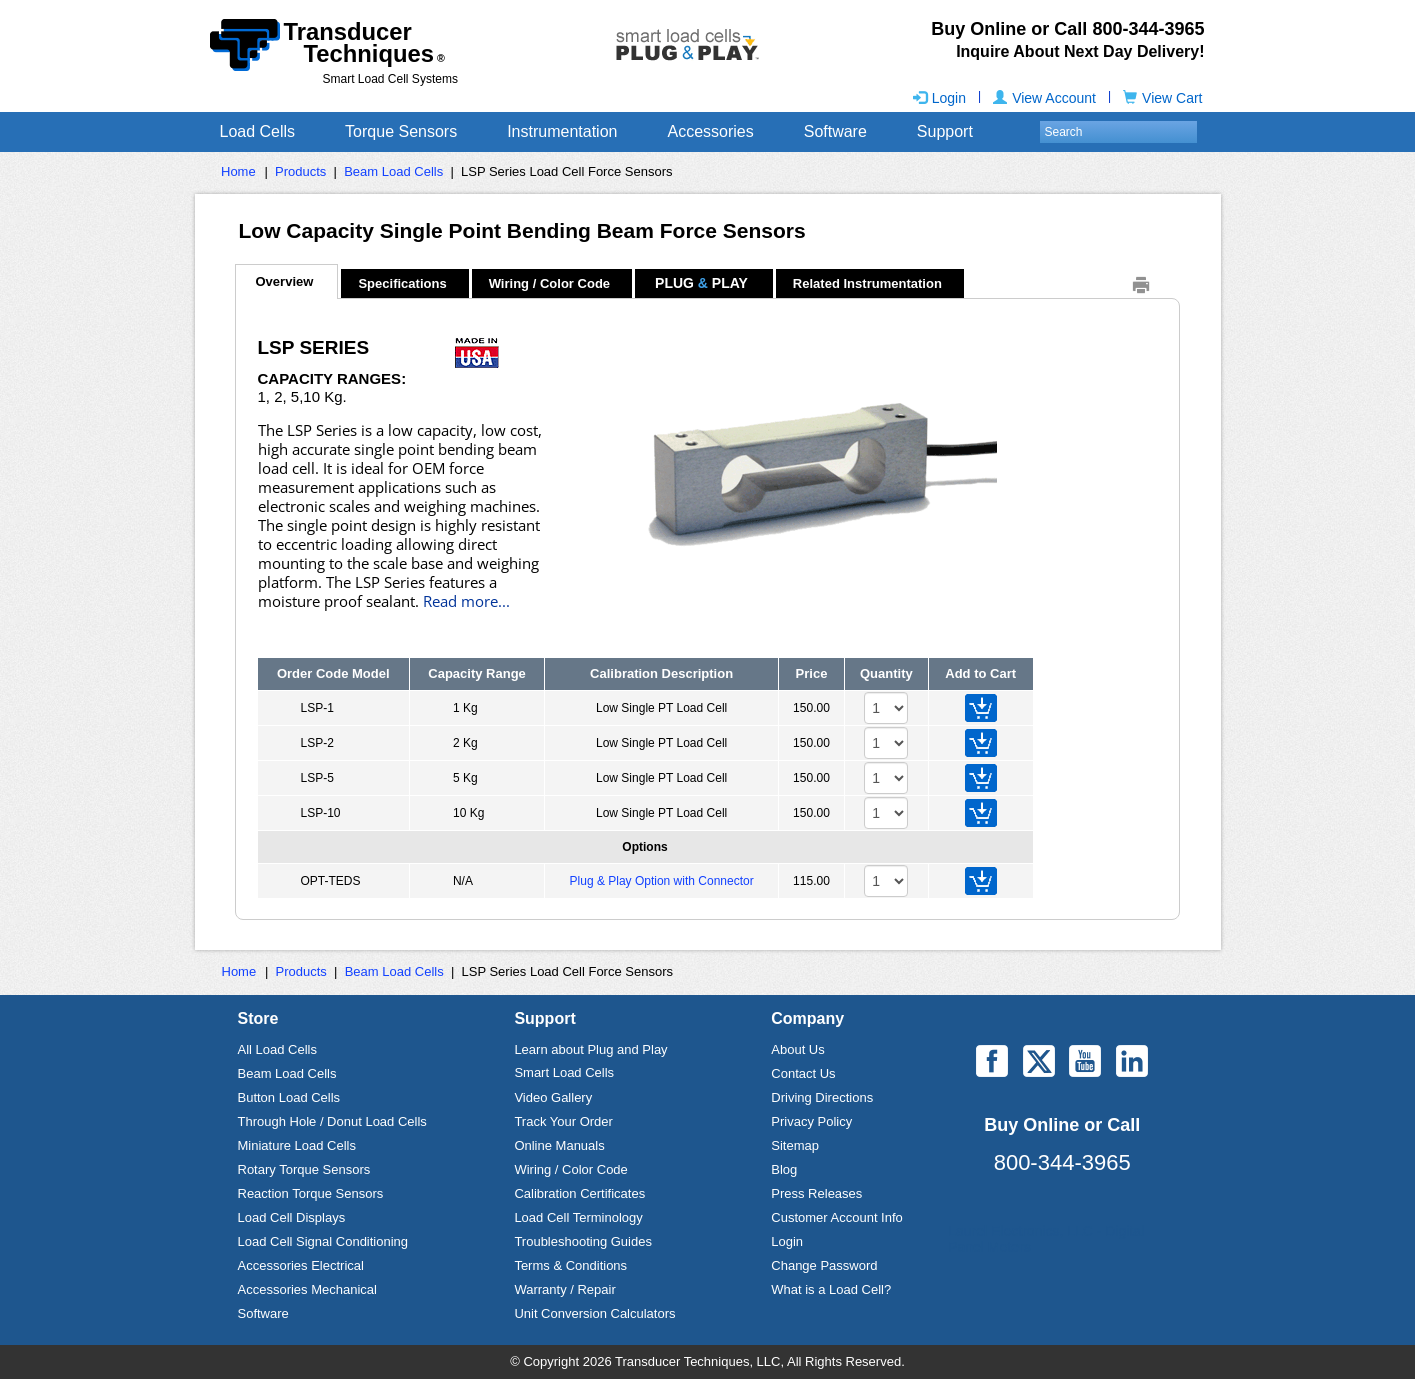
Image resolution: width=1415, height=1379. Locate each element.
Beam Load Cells (393, 171)
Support (945, 131)
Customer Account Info (837, 1217)
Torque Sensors (401, 131)
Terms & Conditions (570, 1265)
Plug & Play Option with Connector (662, 881)
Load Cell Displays (292, 1217)
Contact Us (803, 1073)
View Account (1044, 98)
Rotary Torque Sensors (304, 1169)
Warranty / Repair (564, 1289)
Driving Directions (822, 1097)
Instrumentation (562, 131)
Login (939, 98)
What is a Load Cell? (831, 1289)
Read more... (466, 601)
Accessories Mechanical (307, 1289)
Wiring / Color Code (570, 1169)
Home (238, 171)
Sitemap (795, 1145)
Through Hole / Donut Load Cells (332, 1121)
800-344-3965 (1062, 1162)
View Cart (1162, 98)
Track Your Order (563, 1121)
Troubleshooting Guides (583, 1241)
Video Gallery (553, 1097)
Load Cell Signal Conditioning (323, 1241)
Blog (784, 1169)
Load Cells (258, 131)
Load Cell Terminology (578, 1217)
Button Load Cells (289, 1097)
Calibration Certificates (579, 1193)
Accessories (710, 131)
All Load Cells (278, 1049)
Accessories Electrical (301, 1265)
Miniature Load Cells (297, 1145)
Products (300, 171)
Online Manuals (559, 1145)
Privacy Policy (811, 1121)
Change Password (824, 1265)
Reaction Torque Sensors (311, 1193)
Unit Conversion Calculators (594, 1313)
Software (835, 131)
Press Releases (816, 1193)
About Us (797, 1049)
